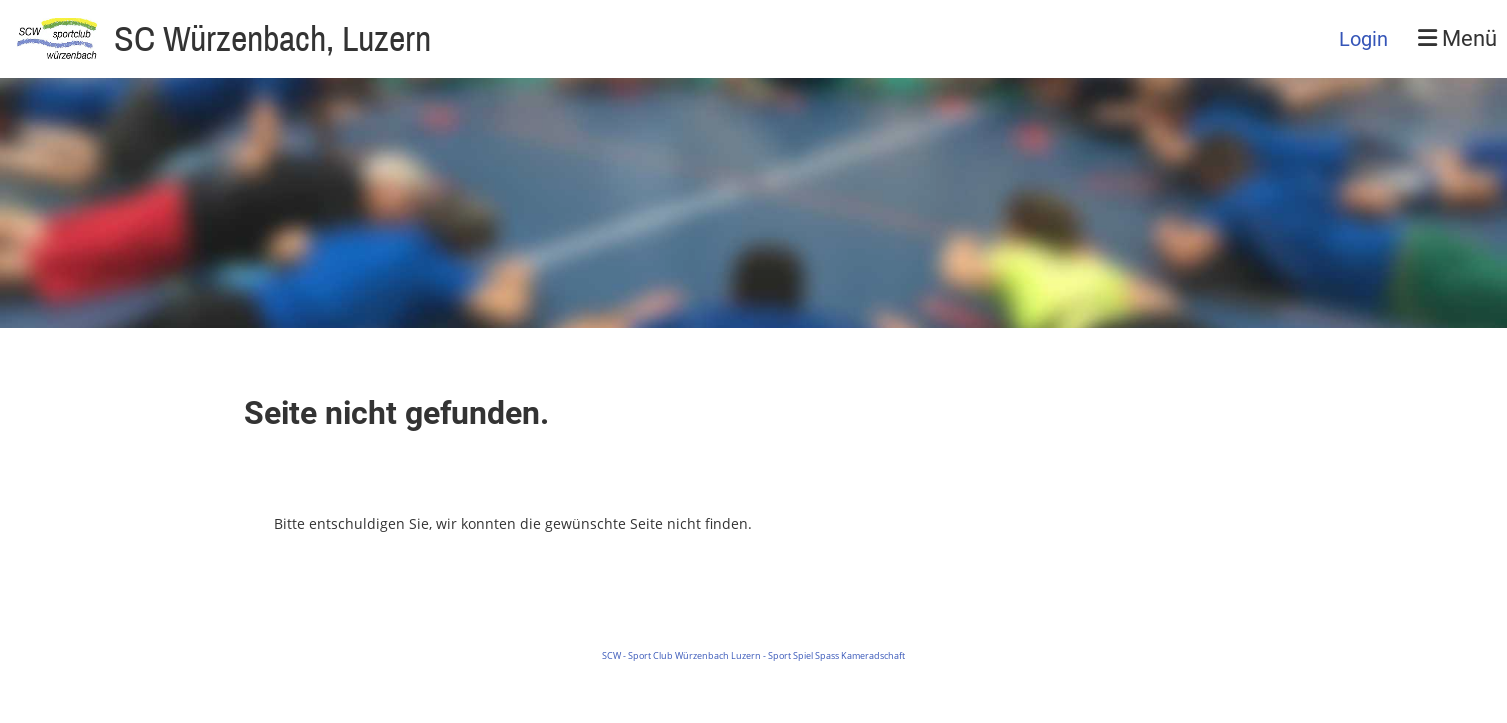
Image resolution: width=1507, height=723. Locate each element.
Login (1363, 39)
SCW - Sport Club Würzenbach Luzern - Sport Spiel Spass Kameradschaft (753, 655)
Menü (1457, 38)
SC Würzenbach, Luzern (272, 38)
